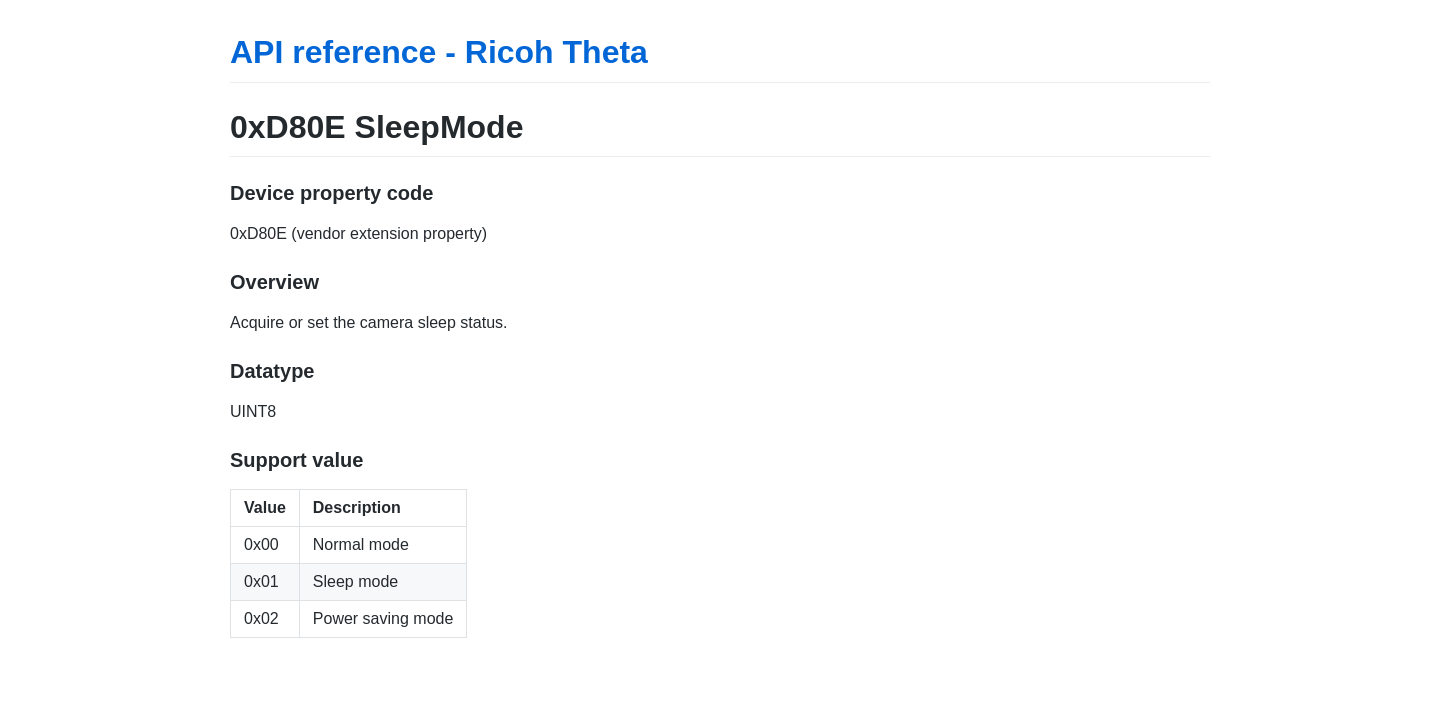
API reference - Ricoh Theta (439, 52)
